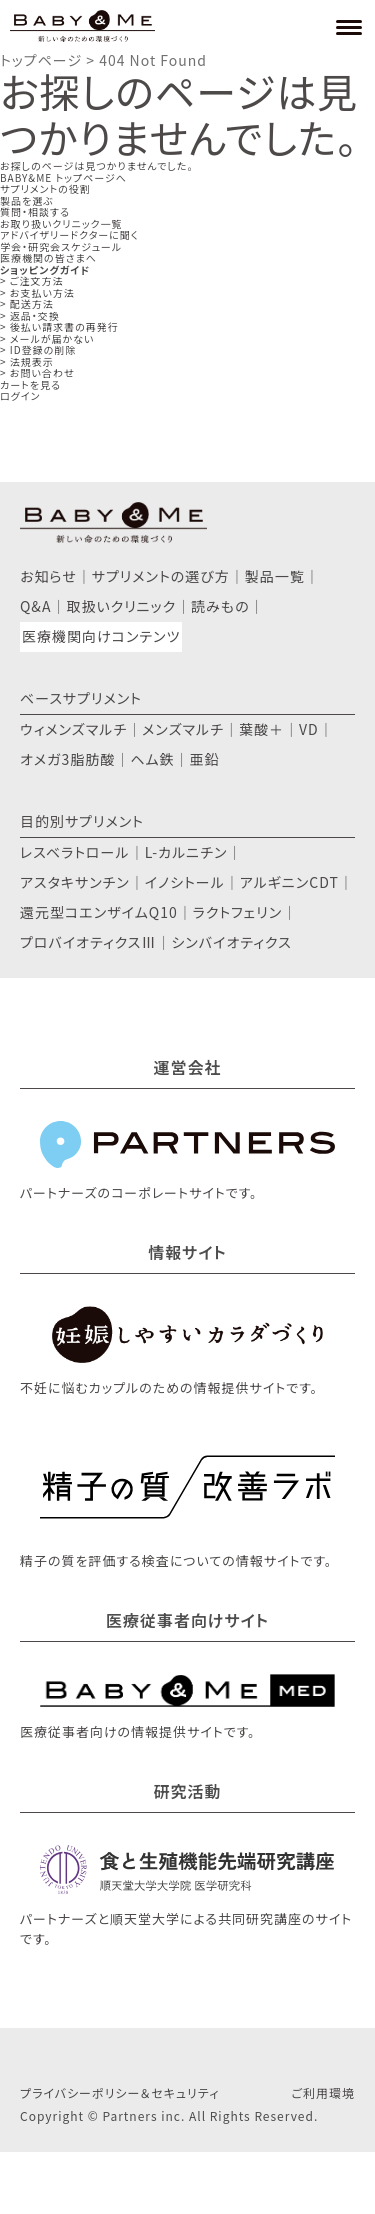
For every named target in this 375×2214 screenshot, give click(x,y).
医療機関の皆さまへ (48, 257)
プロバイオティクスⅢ (88, 942)
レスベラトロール (75, 852)
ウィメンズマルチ (73, 729)
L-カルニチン (186, 852)
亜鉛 (205, 759)
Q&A (35, 606)
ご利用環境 (323, 2092)
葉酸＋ (261, 729)
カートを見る (30, 384)
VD (309, 729)
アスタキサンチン (75, 882)
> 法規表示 (27, 361)
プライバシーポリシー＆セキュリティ (119, 2092)
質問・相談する (35, 211)
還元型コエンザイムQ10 (99, 912)
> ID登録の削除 (38, 349)
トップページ (41, 60)
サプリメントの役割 (45, 188)
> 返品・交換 (30, 315)
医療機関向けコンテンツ (101, 636)
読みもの (220, 606)
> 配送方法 (27, 303)
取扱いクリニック (121, 606)
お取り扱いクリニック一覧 (61, 223)
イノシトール (185, 882)
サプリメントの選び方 (161, 576)
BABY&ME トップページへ (63, 177)
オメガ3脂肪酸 (67, 759)
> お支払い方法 (37, 292)
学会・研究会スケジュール (61, 246)
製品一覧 (275, 576)
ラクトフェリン (238, 912)
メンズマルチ (183, 729)
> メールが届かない (47, 338)
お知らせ (48, 576)
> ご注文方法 (32, 280)
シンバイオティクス (231, 942)
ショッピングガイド (45, 269)
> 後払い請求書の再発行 (59, 326)
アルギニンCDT (289, 882)
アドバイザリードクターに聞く (69, 234)
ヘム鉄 (152, 759)
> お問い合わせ (37, 372)
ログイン (20, 395)
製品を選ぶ (27, 200)
